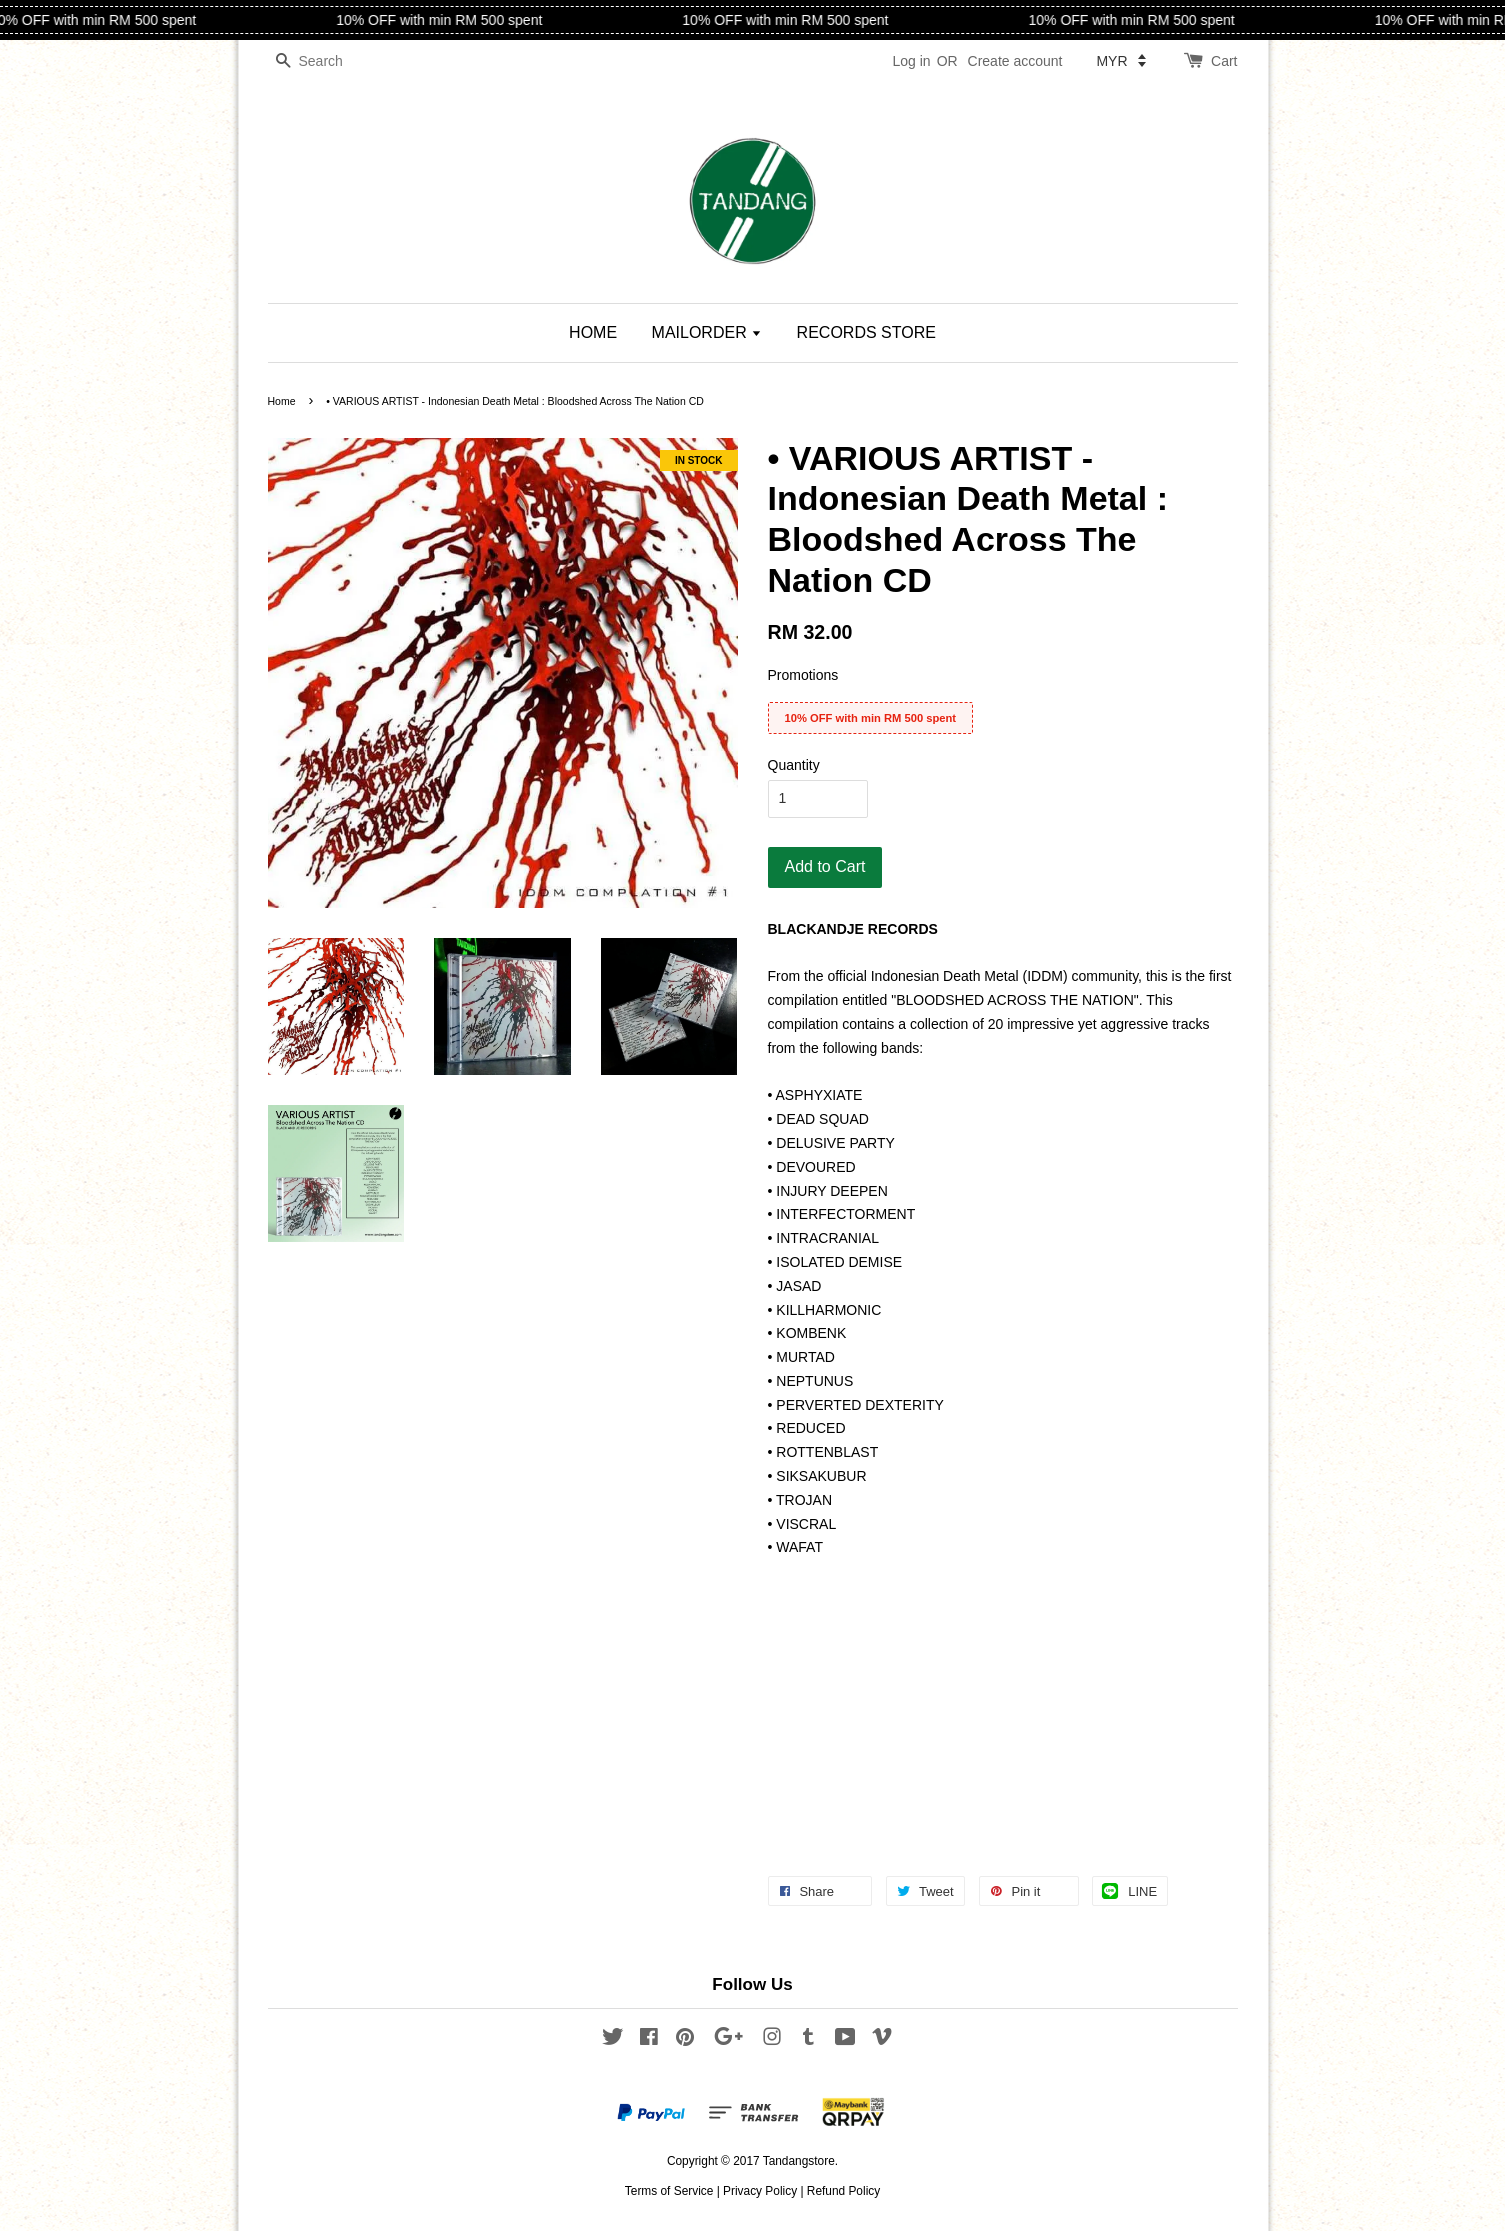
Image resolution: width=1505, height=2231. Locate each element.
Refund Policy (843, 2191)
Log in (911, 61)
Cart (1224, 61)
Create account (1015, 61)
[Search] (328, 61)
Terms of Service (669, 2191)
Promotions (803, 675)
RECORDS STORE (866, 332)
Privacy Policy (760, 2191)
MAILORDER (707, 332)
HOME (593, 332)
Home (282, 401)
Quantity (794, 765)
